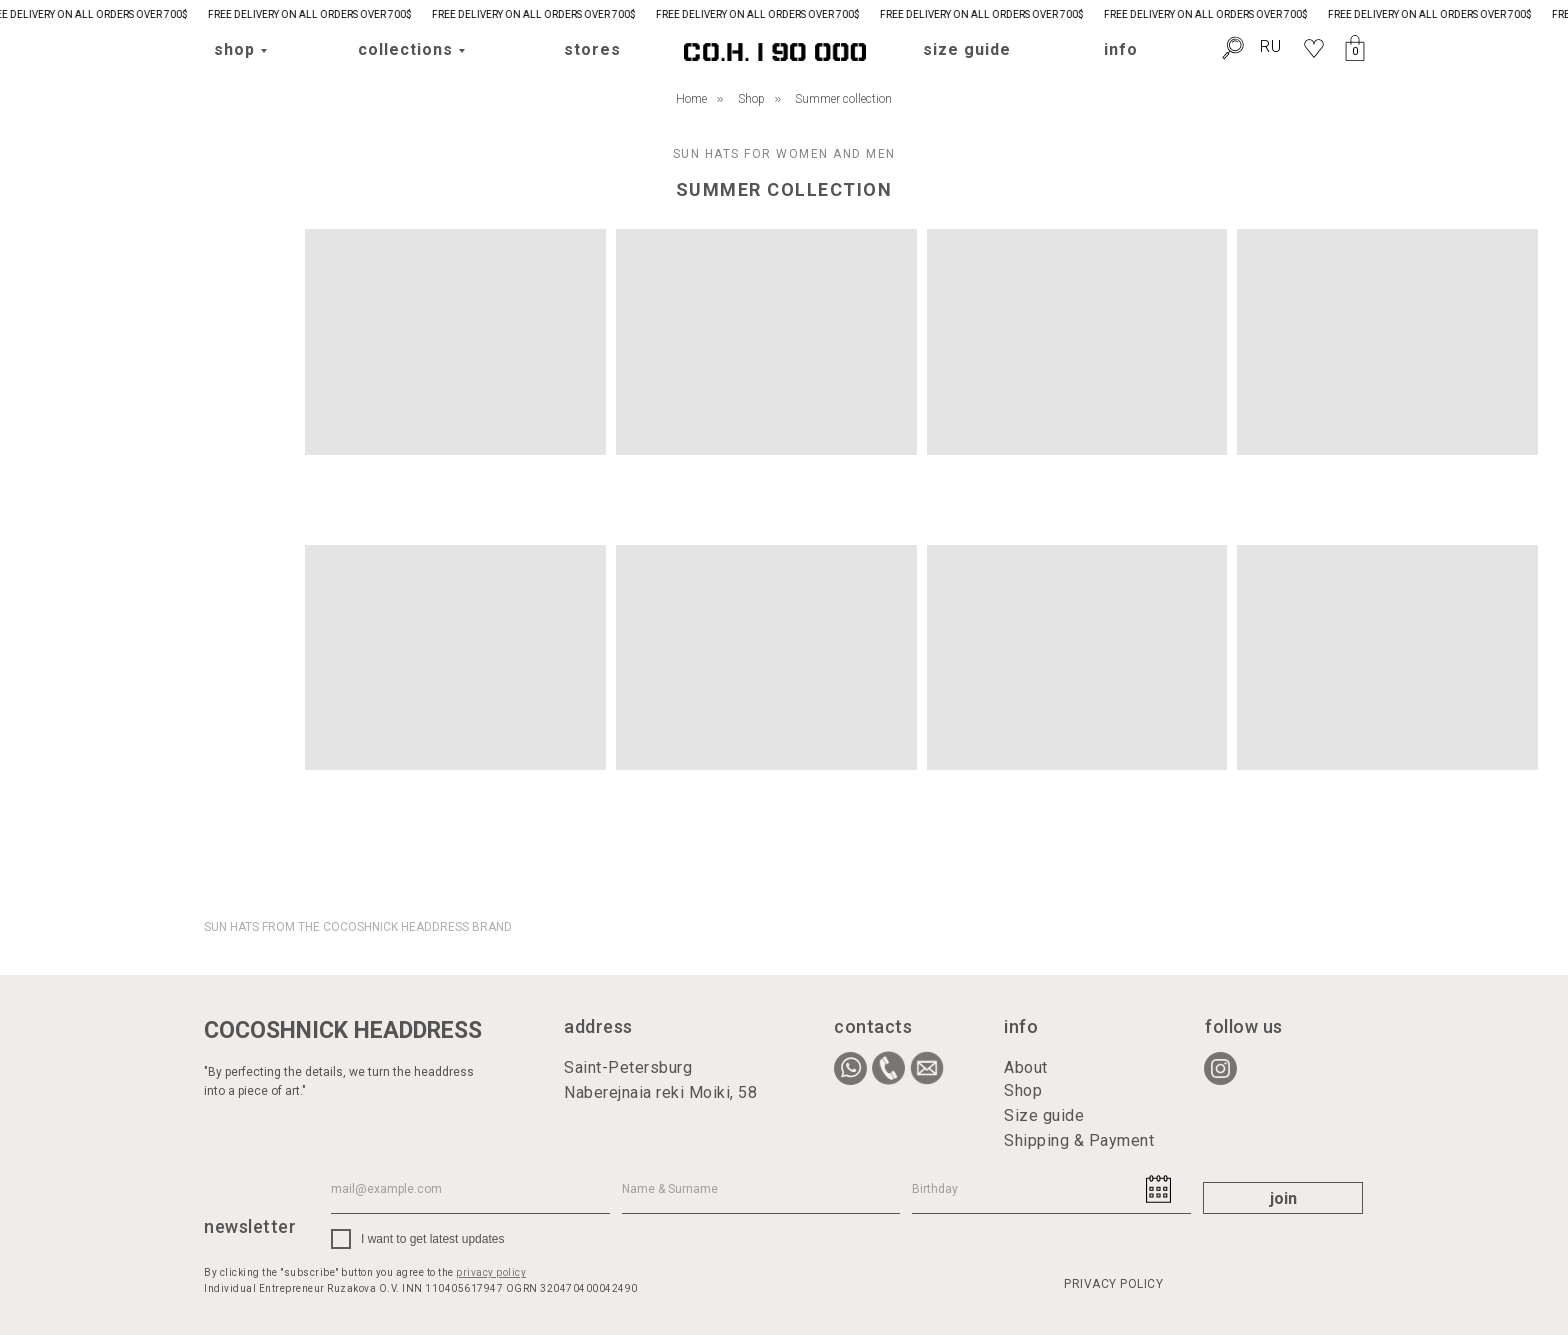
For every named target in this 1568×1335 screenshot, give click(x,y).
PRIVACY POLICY (1113, 1284)
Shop (751, 99)
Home (691, 99)
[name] (761, 1189)
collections (405, 49)
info (1121, 49)
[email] (470, 1189)
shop (234, 49)
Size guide (1044, 1115)
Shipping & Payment (1079, 1140)
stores (592, 49)
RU (1271, 46)
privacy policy (491, 1272)
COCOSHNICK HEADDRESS (343, 1030)
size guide (967, 49)
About (1026, 1067)
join (1283, 1198)
